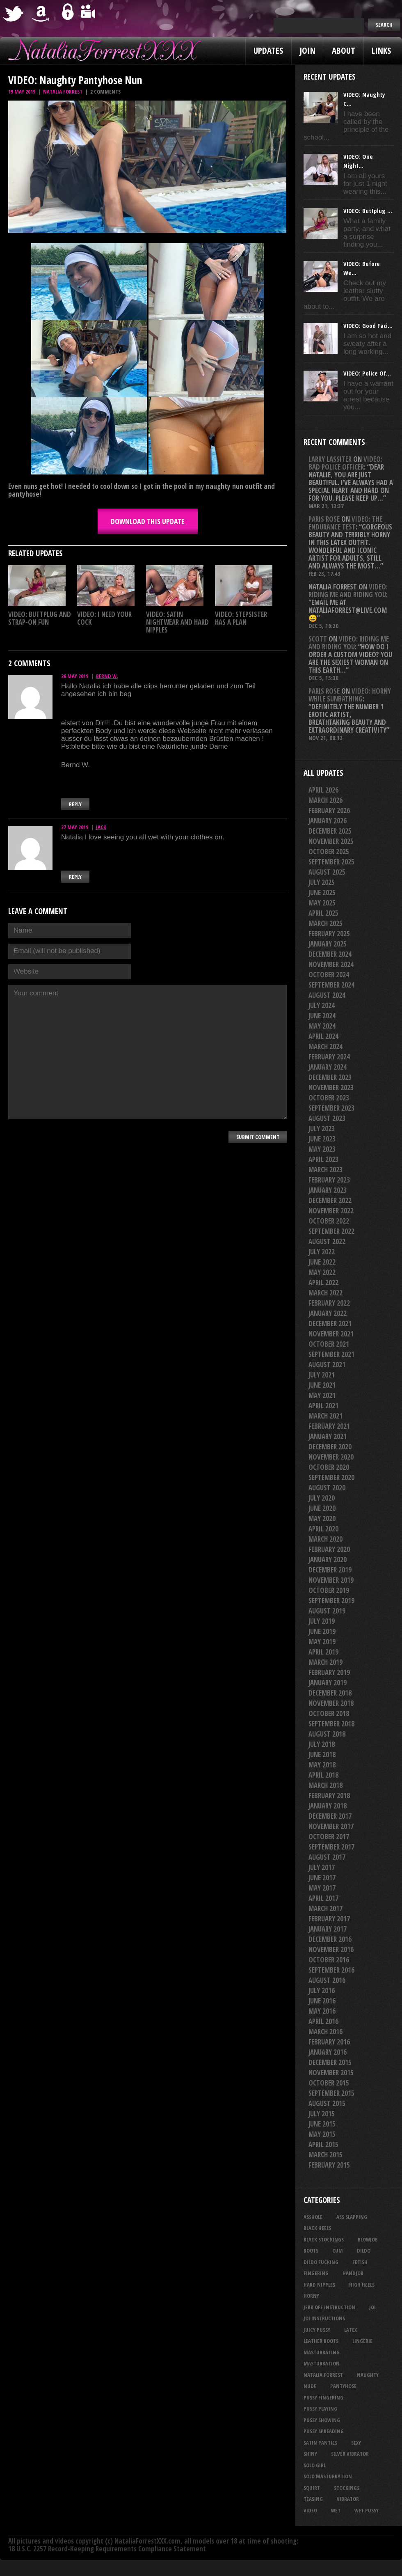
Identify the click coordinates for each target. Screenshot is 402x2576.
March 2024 (325, 1046)
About (343, 50)
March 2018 (325, 1785)
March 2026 (325, 800)
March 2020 (325, 1539)
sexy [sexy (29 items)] (356, 2442)
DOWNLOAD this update (148, 521)
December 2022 (330, 1200)
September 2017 (331, 1847)
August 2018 (326, 1734)
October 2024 (328, 974)
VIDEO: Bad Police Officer (345, 463)
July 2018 (321, 1744)
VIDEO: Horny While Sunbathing (349, 695)
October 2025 (328, 851)
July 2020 (321, 1498)
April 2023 (323, 1159)
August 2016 (326, 1980)
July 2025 (321, 882)
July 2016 (321, 1990)
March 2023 (325, 1169)
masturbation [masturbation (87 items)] (322, 2363)
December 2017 (330, 1816)
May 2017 (322, 1888)
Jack (101, 827)
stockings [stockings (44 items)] (346, 2487)
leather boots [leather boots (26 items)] (321, 2341)
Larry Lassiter (330, 459)
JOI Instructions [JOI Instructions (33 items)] (324, 2318)
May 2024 (322, 1026)
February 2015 (329, 2165)
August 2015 (326, 2103)
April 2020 (323, 1528)
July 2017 (321, 1867)
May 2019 (322, 1641)
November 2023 (331, 1087)
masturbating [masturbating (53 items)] (322, 2352)
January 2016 (327, 2052)
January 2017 (327, 1929)
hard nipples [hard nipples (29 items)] (319, 2284)
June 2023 (322, 1139)
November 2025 (331, 841)
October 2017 (328, 1836)
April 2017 (323, 1898)
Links (381, 50)
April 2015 (323, 2144)
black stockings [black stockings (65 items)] (324, 2239)
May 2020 (322, 1518)
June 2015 (322, 2124)
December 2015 (330, 2062)
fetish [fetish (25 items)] (360, 2262)
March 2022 (325, 1292)
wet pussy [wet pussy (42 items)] (366, 2510)
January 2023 (327, 1190)
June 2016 (322, 2000)
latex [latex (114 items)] (350, 2329)
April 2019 (323, 1652)
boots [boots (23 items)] (311, 2250)
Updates (268, 50)
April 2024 (323, 1036)
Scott (317, 639)
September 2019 (331, 1600)
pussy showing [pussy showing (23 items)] (322, 2420)
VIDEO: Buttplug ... (367, 210)
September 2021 (331, 1354)
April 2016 (323, 2021)
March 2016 (325, 2031)
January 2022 (327, 1313)
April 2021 (323, 1405)
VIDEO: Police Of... (367, 373)
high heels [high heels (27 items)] (362, 2284)
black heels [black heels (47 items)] (317, 2228)
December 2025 (330, 831)
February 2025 (329, 933)
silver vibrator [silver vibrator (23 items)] (350, 2453)
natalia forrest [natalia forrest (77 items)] (323, 2375)
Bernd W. (107, 676)
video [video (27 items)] (310, 2510)
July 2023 (321, 1128)
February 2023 (329, 1180)
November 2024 (331, 964)
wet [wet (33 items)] (335, 2510)
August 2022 (326, 1241)
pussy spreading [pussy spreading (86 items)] (324, 2431)
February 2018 (329, 1795)
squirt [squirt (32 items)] (312, 2487)
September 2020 (331, 1477)
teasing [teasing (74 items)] (313, 2499)
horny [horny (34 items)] (311, 2295)
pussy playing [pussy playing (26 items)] (320, 2408)
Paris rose (324, 519)
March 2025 (325, 923)
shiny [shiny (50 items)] (310, 2453)
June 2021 (322, 1385)
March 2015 (325, 2154)
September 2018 (331, 1723)
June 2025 (322, 892)
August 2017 (326, 1857)
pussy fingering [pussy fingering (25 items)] (323, 2397)
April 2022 (323, 1282)
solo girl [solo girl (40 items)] (315, 2465)
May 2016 (322, 2011)
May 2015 (322, 2134)
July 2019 (321, 1621)
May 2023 (322, 1149)
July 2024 (321, 1005)
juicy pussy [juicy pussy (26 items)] (317, 2329)
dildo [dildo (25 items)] (363, 2250)
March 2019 (325, 1662)
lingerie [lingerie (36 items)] (362, 2341)
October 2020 (328, 1467)
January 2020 (327, 1559)
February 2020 (329, 1549)
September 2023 (331, 1108)
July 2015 (321, 2113)
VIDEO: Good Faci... (368, 325)
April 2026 (323, 790)
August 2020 (326, 1487)
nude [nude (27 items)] (310, 2386)
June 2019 (322, 1631)
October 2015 (328, 2083)
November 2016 (331, 1949)
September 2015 (331, 2093)
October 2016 (328, 1959)
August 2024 (326, 995)
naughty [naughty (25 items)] (368, 2375)
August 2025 (326, 872)
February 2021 (329, 1426)
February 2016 (329, 2042)
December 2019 (330, 1569)
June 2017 (322, 1877)
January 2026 (327, 820)
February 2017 (329, 1918)
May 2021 (322, 1395)
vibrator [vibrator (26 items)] (348, 2499)
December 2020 (330, 1446)
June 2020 (322, 1508)
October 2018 (328, 1713)
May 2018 (322, 1764)
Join (307, 50)
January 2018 (327, 1806)
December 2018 (330, 1693)
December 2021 (330, 1323)
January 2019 (327, 1682)
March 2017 (325, 1908)
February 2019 (329, 1672)
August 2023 (326, 1118)
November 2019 (331, 1580)
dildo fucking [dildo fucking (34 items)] (321, 2262)
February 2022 (329, 1303)
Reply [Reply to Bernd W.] (75, 804)
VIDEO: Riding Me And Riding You (348, 590)
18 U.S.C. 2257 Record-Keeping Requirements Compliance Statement (107, 2548)
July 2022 (321, 1251)
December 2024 (330, 954)
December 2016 (330, 1939)
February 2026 (329, 810)
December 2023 (330, 1077)
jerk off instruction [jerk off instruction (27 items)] (329, 2307)
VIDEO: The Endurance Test (345, 523)
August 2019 (326, 1611)
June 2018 (322, 1754)
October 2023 (328, 1097)
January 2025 (327, 944)
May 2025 (322, 903)
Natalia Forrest (62, 91)
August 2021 (326, 1364)
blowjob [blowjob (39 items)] (368, 2239)
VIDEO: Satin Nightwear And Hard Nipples (177, 622)
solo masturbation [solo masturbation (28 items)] (328, 2476)
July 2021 (321, 1375)
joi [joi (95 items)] (372, 2307)
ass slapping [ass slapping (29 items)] (351, 2217)
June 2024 (322, 1015)
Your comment (147, 1052)
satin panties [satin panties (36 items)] (320, 2442)
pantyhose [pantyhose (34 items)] (343, 2386)
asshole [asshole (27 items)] (313, 2217)
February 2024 (329, 1056)
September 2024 (331, 985)
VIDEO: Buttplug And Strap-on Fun (39, 618)
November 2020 (331, 1457)
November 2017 (331, 1826)
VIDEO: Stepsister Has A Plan (241, 618)
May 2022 (322, 1272)
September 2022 (331, 1231)
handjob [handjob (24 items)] (353, 2273)
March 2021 (325, 1416)
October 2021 (328, 1344)
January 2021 (327, 1436)
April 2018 (323, 1775)
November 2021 (331, 1333)
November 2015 (331, 2072)
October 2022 (328, 1221)
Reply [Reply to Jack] (75, 876)
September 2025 (331, 861)
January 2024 (327, 1067)
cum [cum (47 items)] (337, 2250)
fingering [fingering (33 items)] (316, 2273)
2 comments (105, 91)
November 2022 (331, 1210)
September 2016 (331, 1970)
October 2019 (328, 1590)
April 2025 (323, 913)
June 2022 (322, 1262)
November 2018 (331, 1703)
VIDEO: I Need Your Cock (104, 618)
